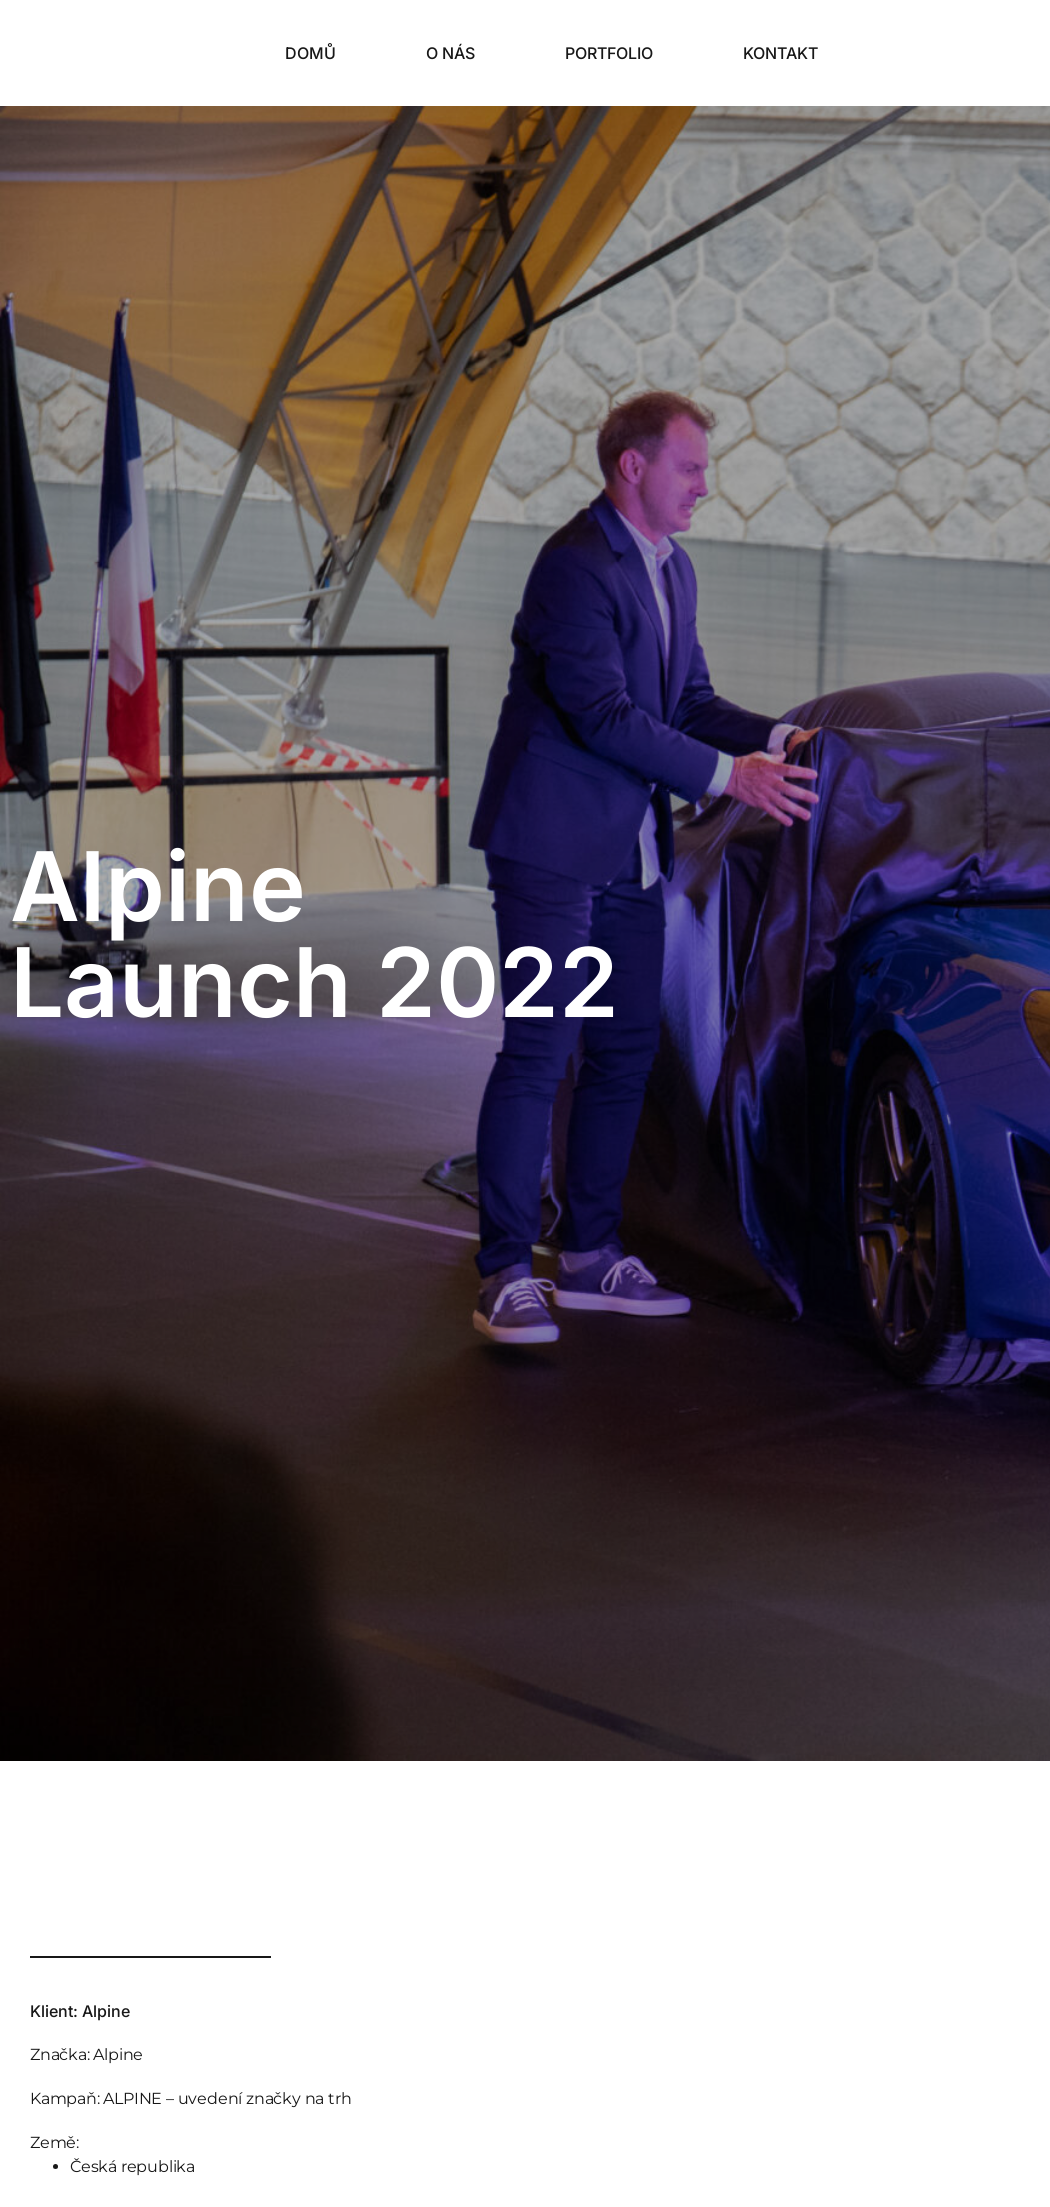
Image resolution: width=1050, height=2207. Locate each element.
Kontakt (780, 53)
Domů (310, 53)
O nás (450, 53)
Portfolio (609, 53)
